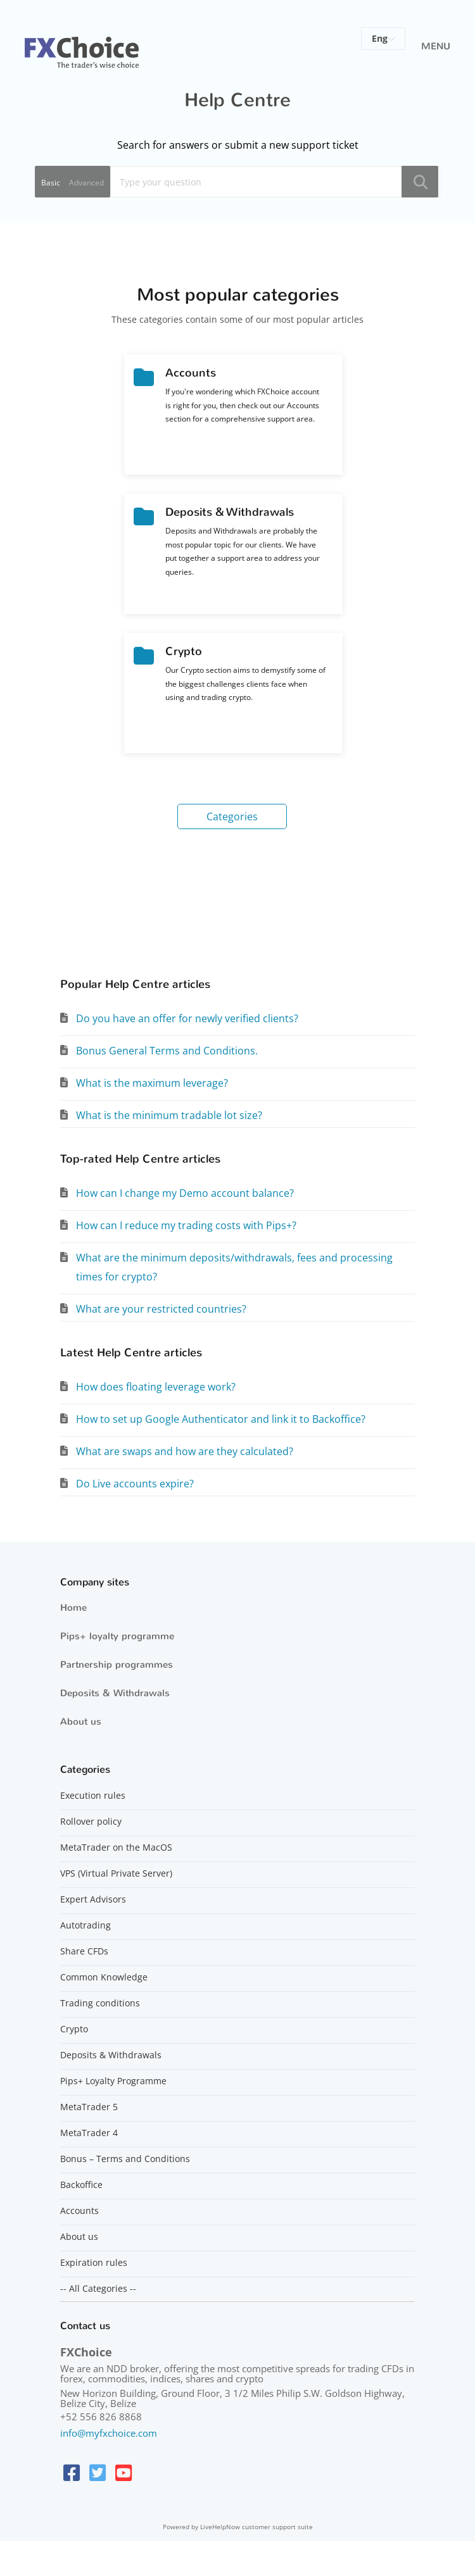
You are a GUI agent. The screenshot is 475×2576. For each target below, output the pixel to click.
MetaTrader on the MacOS (116, 1847)
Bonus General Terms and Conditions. (167, 1051)
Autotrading (85, 1925)
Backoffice (81, 2185)
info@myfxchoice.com (108, 2433)
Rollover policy (91, 1821)
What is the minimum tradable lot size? (169, 1115)
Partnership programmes (116, 1664)
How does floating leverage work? (156, 1387)
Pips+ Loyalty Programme (113, 2081)
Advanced (86, 182)
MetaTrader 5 (89, 2107)
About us (80, 1721)
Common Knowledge (104, 1977)
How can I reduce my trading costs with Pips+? (186, 1225)
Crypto (74, 2029)
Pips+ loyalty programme (117, 1636)
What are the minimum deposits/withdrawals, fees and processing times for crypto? (234, 1267)
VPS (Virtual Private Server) (116, 1873)
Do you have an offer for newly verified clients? (187, 1018)
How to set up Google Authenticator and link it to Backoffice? (220, 1419)
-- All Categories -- (98, 2289)
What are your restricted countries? (161, 1309)
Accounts (79, 2211)
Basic (50, 182)
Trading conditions (100, 2003)
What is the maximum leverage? (152, 1083)
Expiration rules (93, 2263)
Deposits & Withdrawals (115, 1693)
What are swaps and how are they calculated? (184, 1451)
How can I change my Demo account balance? (185, 1193)
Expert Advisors (93, 1899)
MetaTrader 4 (89, 2133)
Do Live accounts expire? (135, 1484)
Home (73, 1607)
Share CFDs (84, 1951)
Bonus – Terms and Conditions (125, 2159)
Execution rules (92, 1796)
